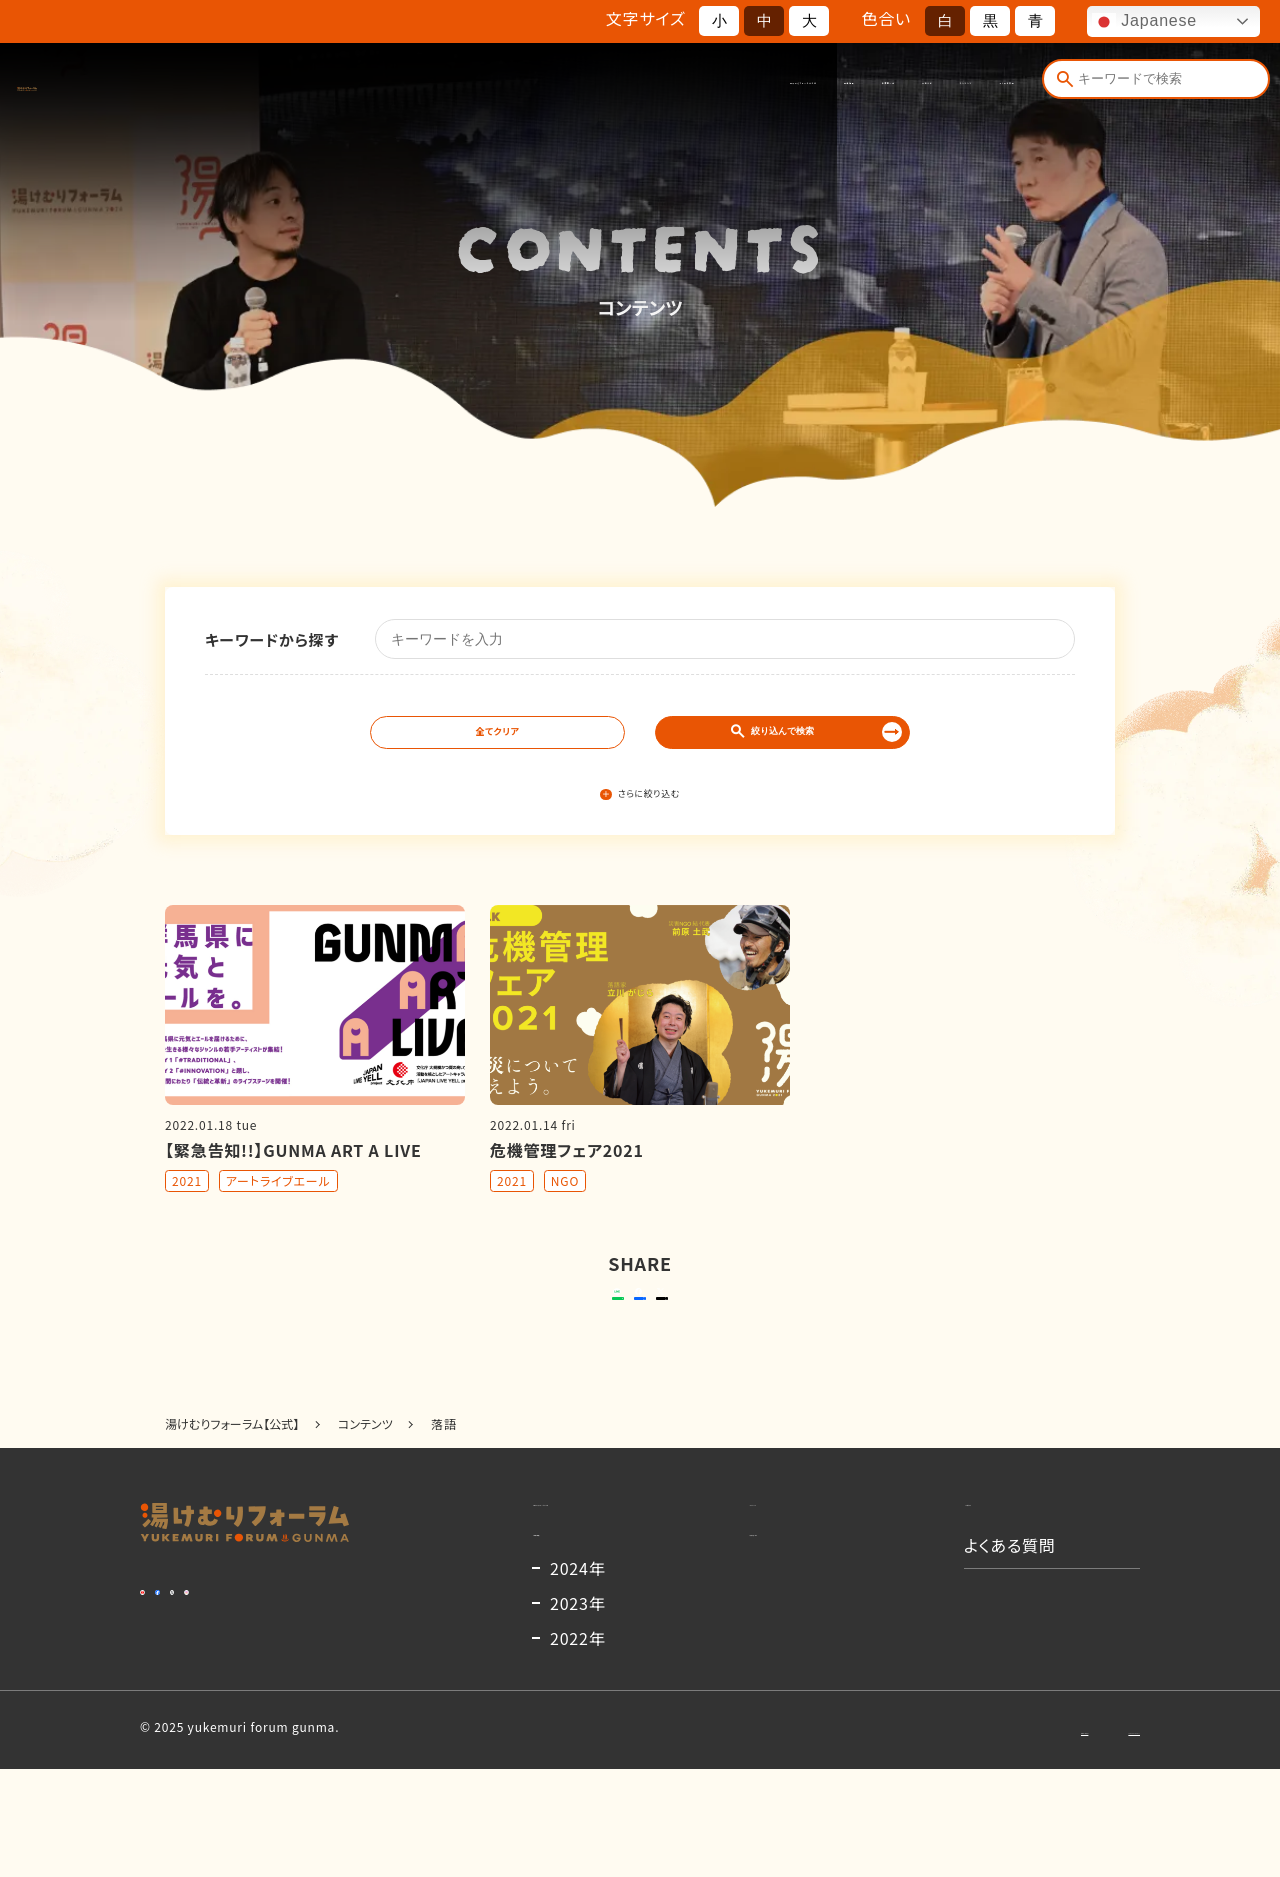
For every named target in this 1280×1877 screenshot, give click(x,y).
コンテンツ (860, 87)
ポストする (765, 1329)
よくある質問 (967, 87)
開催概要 (576, 87)
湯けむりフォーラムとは (439, 87)
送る (489, 1329)
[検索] (1060, 87)
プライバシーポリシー (1081, 1836)
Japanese (1144, 22)
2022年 (578, 1746)
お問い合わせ (943, 1836)
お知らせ (767, 87)
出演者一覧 (672, 87)
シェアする (636, 1329)
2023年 (578, 1711)
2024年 (578, 1676)
